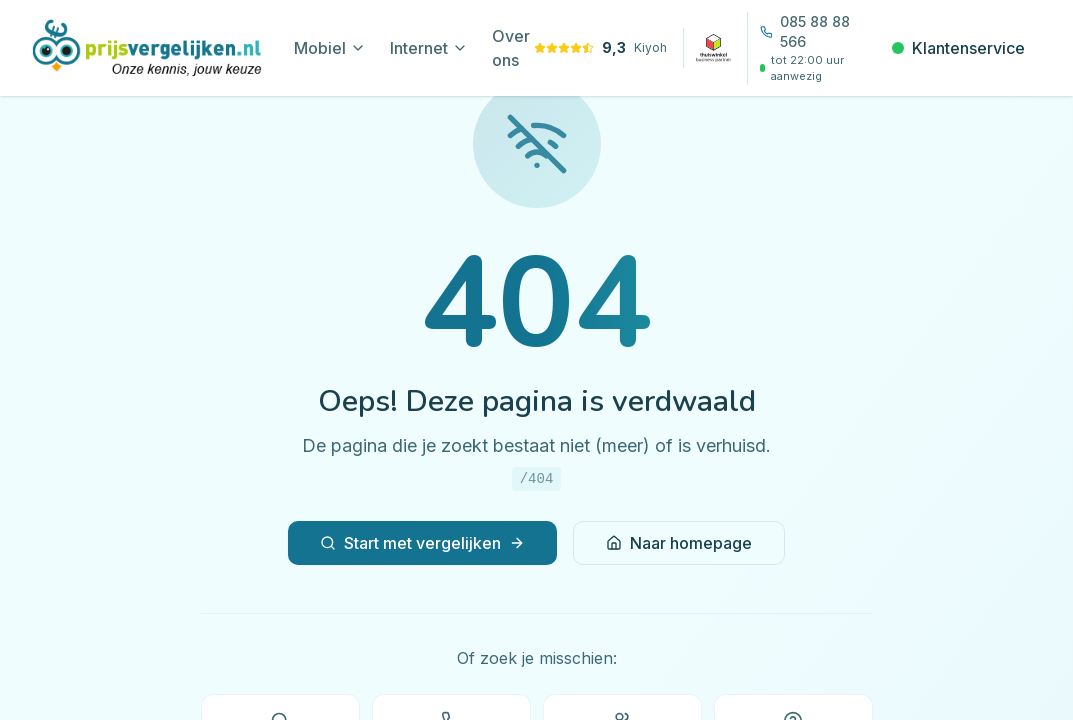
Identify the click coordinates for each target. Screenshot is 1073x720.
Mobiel (330, 48)
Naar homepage (679, 543)
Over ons (511, 48)
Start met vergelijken (422, 543)
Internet (429, 48)
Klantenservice (958, 48)
